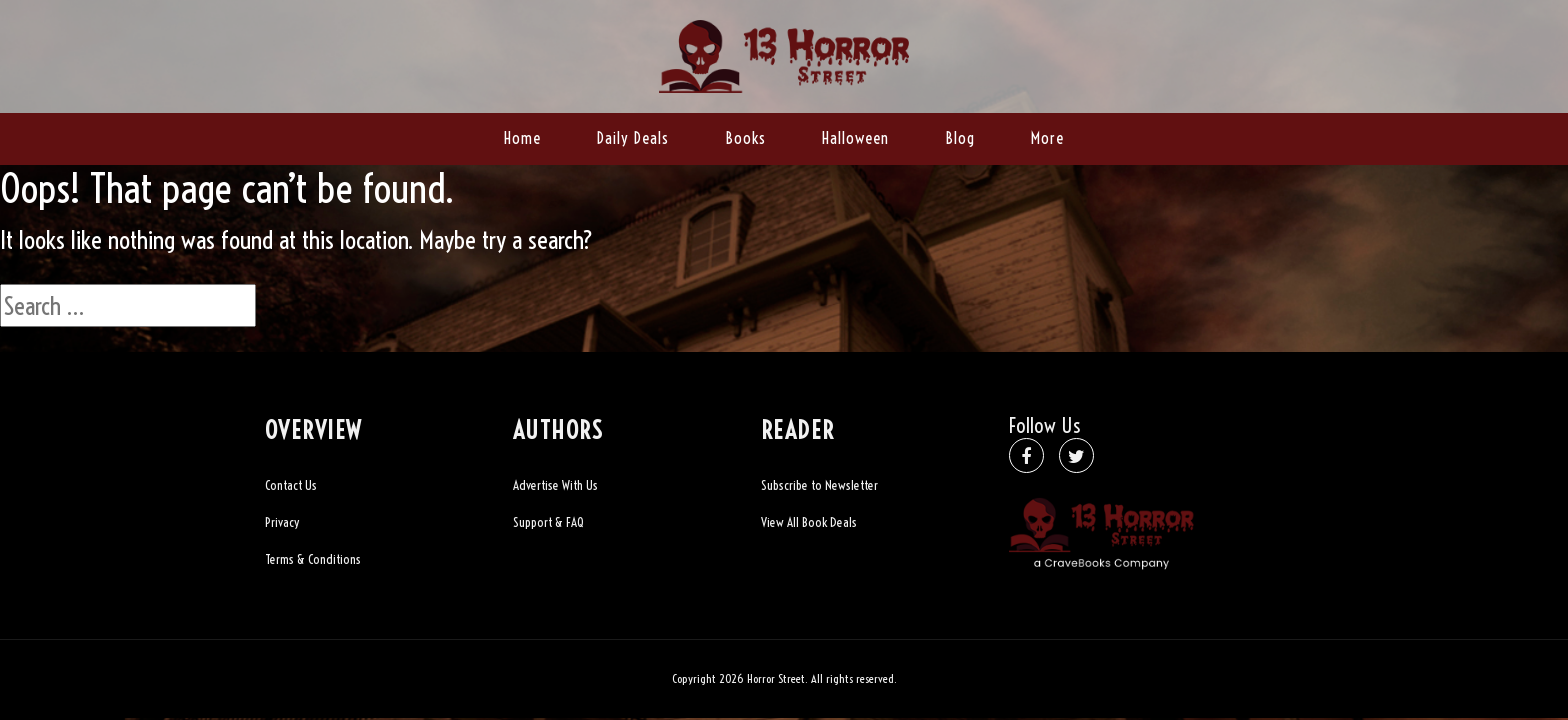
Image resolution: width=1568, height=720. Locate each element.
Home (522, 138)
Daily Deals (633, 138)
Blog (960, 138)
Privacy (282, 522)
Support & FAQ (548, 522)
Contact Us (291, 485)
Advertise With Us (555, 485)
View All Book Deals (809, 522)
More (1047, 138)
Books (745, 138)
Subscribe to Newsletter (819, 485)
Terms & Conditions (313, 559)
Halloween (855, 138)
